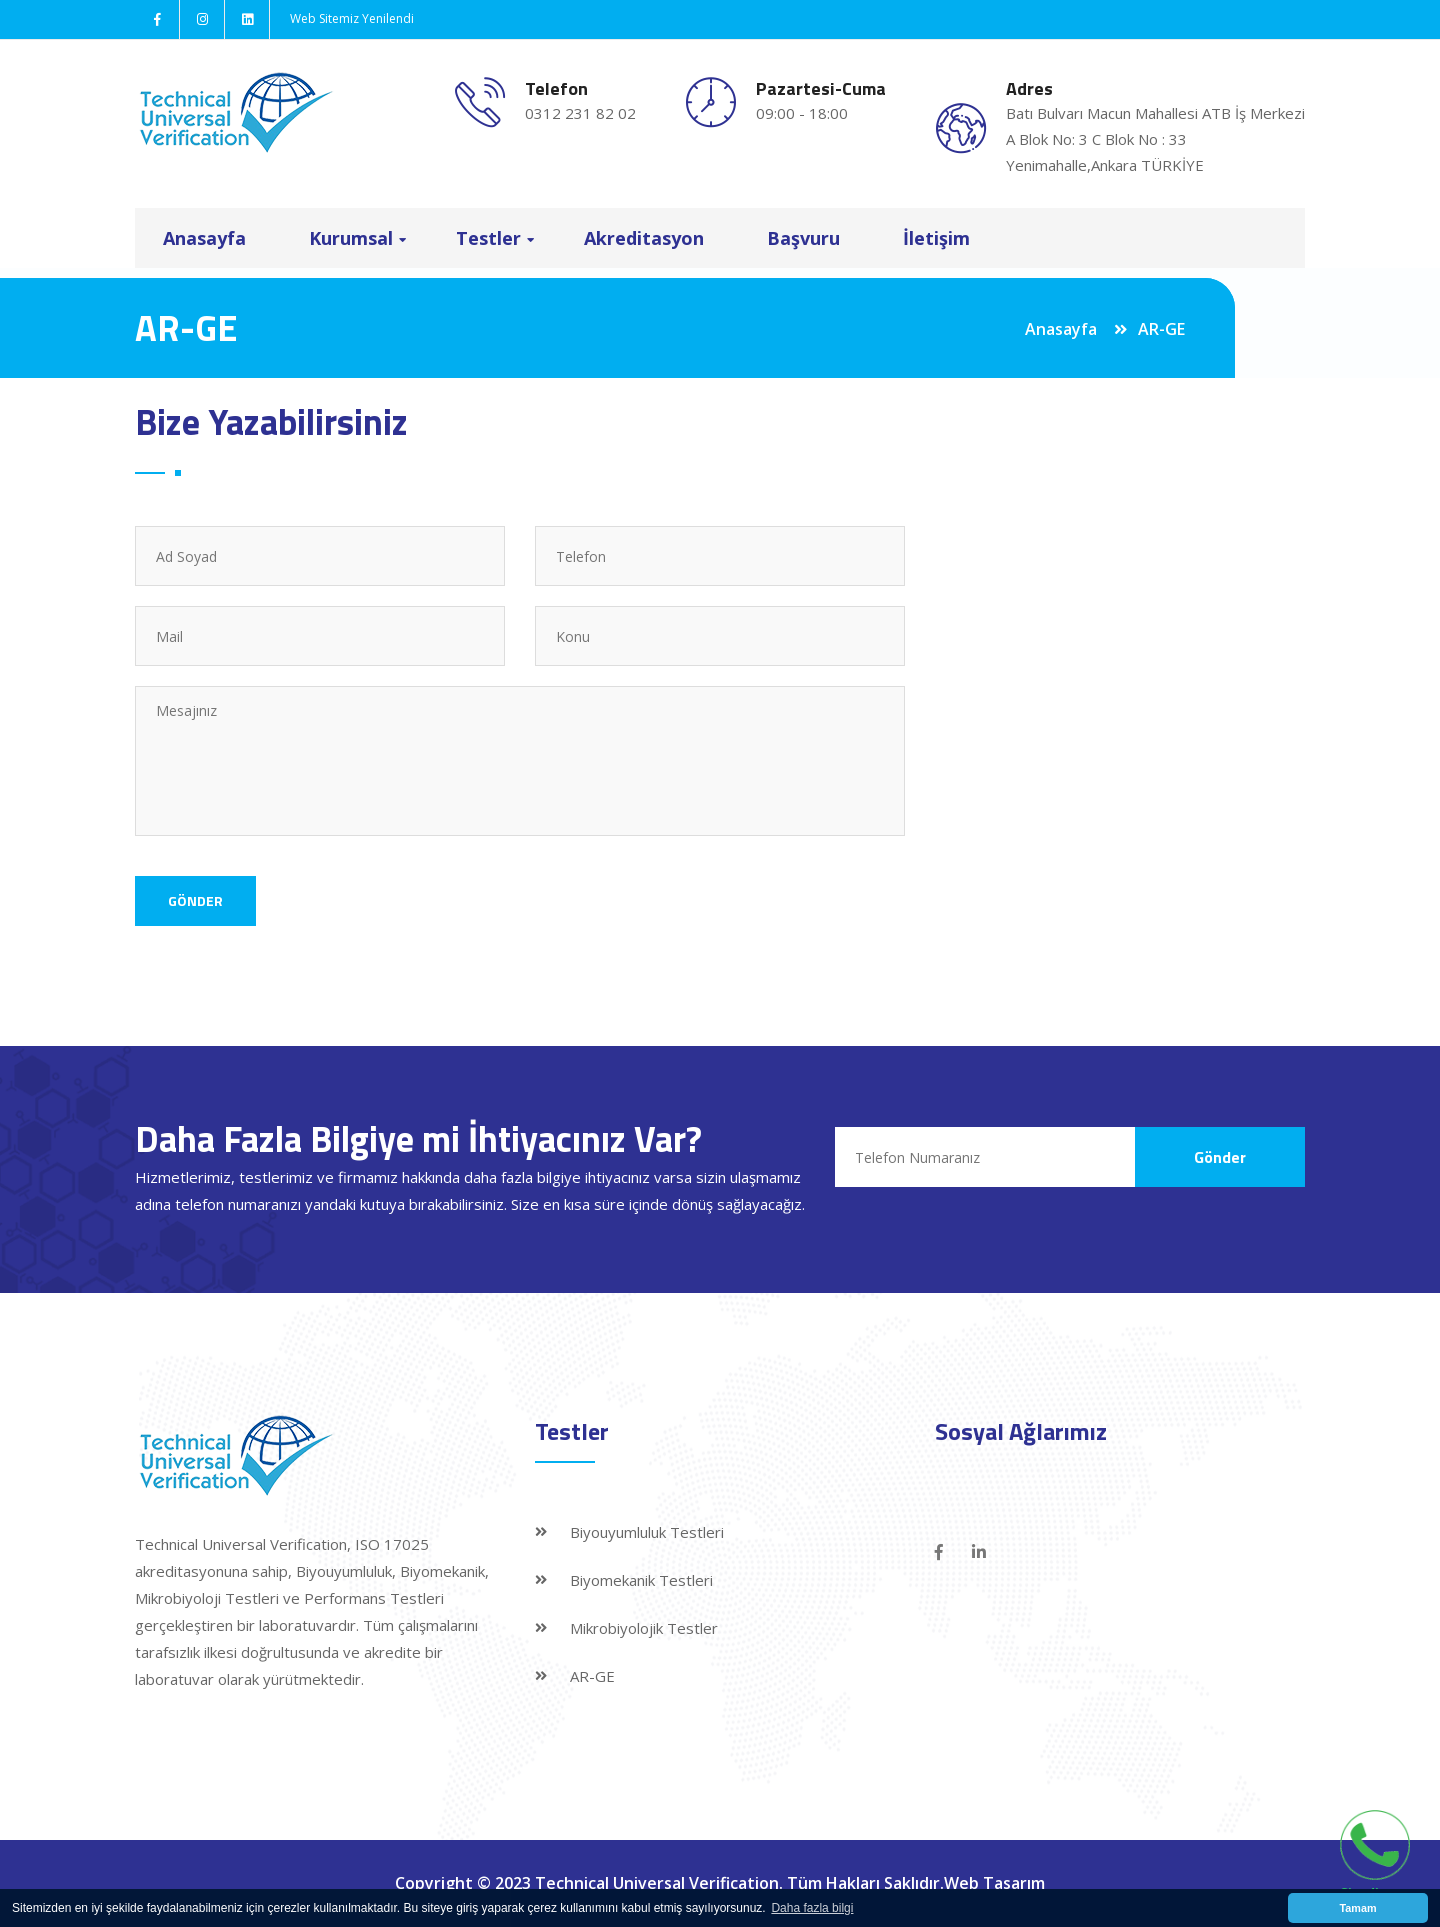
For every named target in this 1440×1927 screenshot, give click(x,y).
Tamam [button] (1357, 1908)
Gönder (195, 900)
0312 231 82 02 (580, 113)
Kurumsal (351, 238)
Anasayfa (204, 238)
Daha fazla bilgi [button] (812, 1908)
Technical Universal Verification (657, 1883)
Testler (488, 238)
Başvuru (803, 238)
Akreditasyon (644, 238)
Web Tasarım (994, 1883)
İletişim (936, 238)
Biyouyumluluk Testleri (647, 1532)
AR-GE (592, 1676)
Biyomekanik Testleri (641, 1580)
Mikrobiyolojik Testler (644, 1628)
